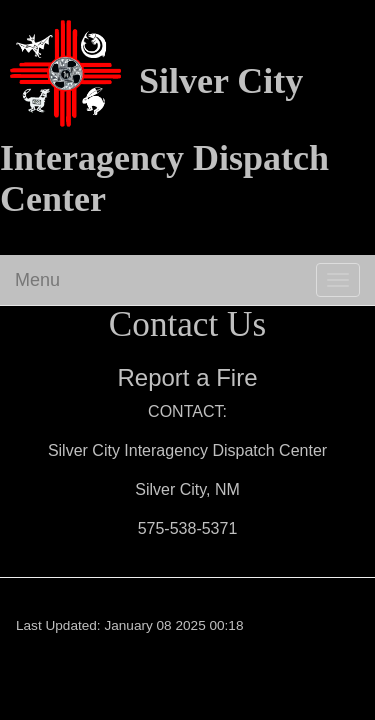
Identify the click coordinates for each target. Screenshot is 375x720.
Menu (37, 280)
